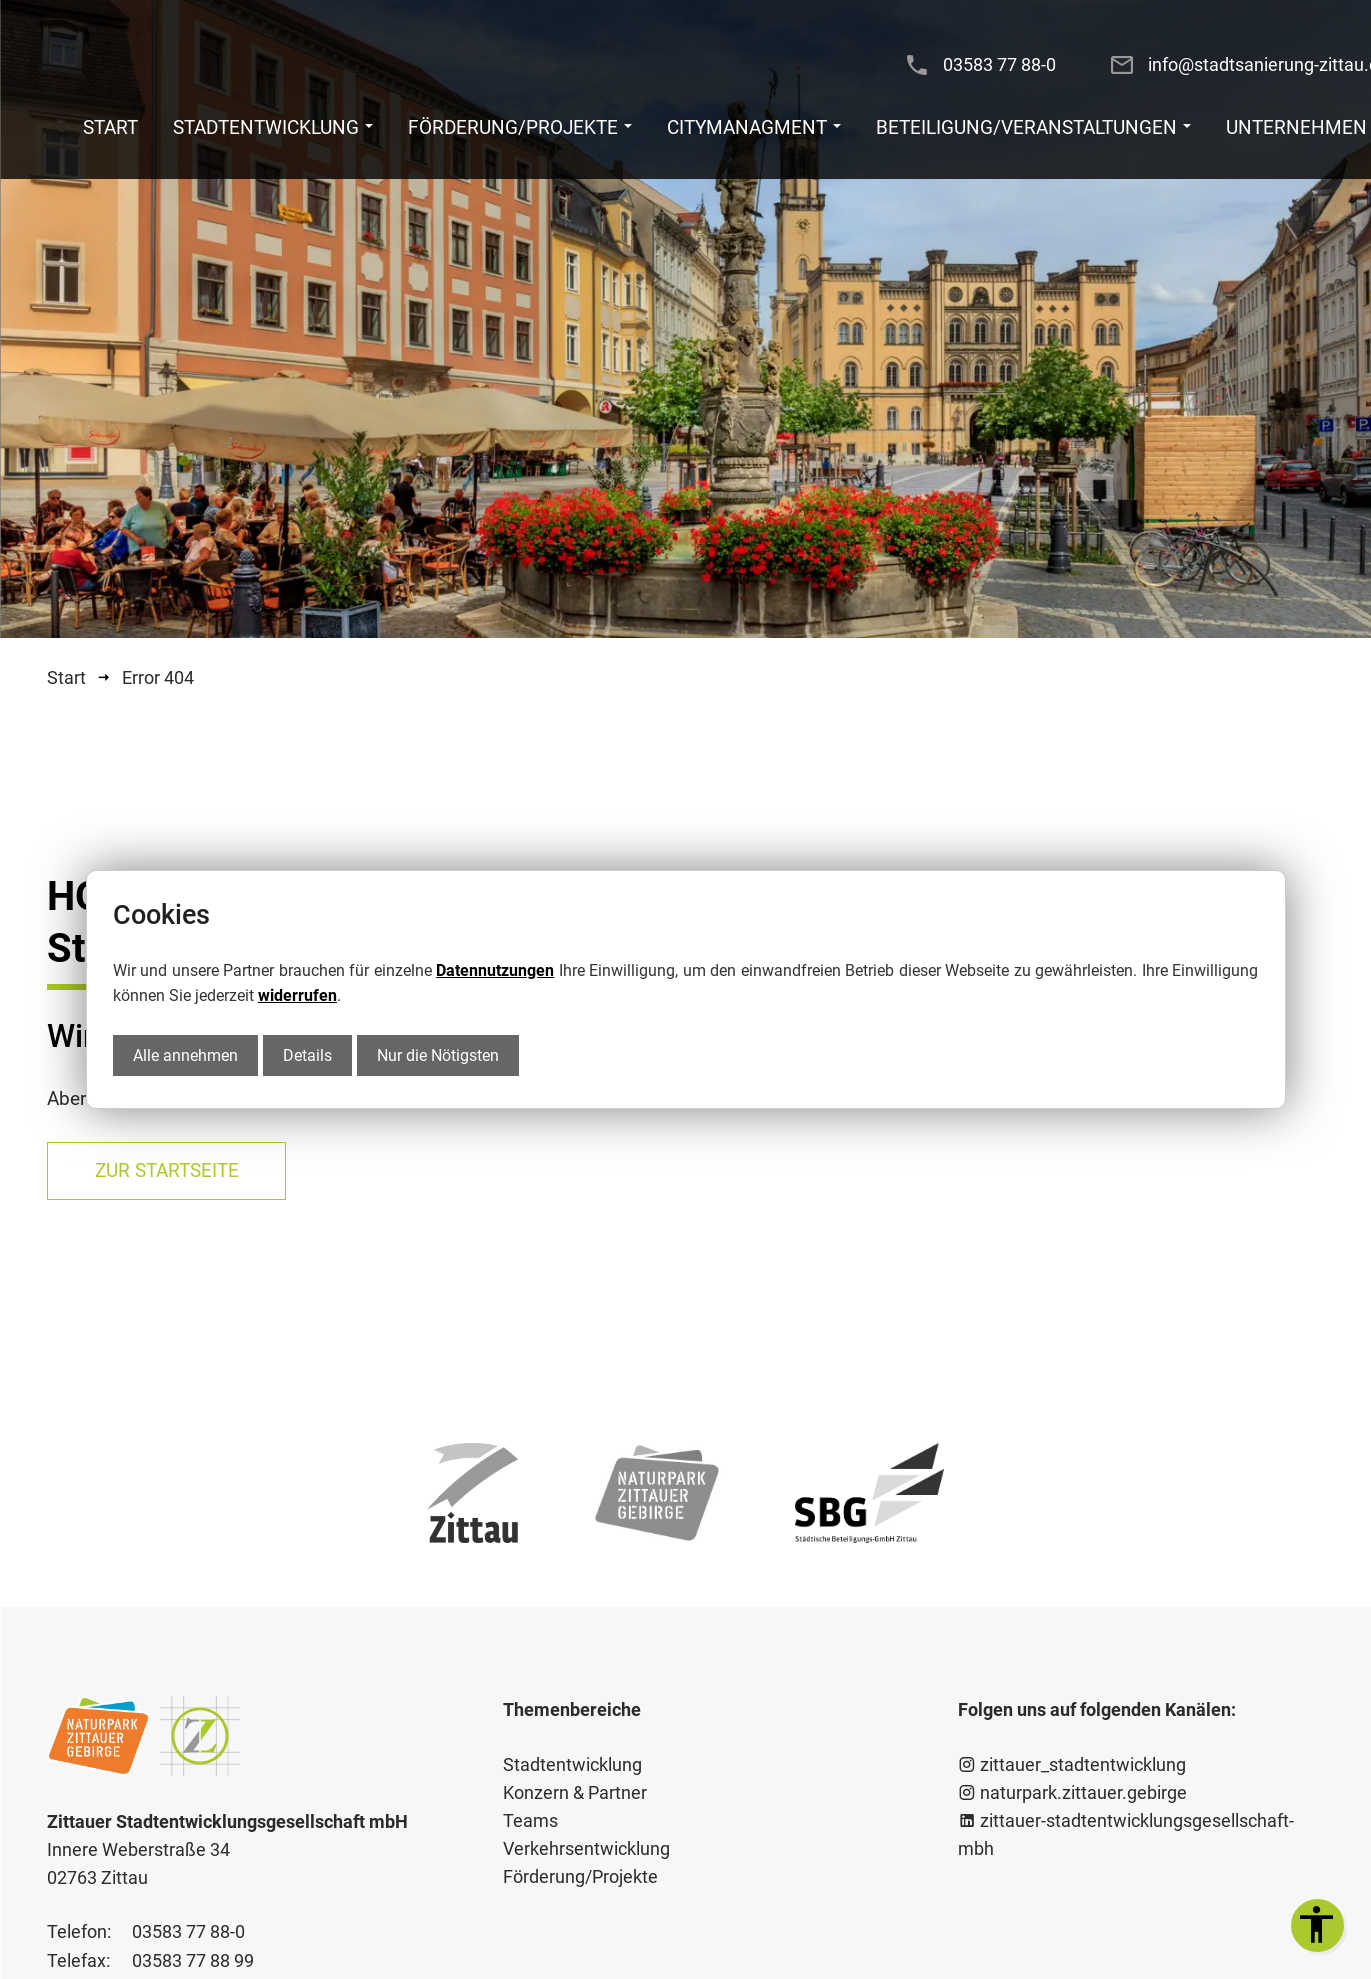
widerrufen (297, 995)
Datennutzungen (495, 970)
